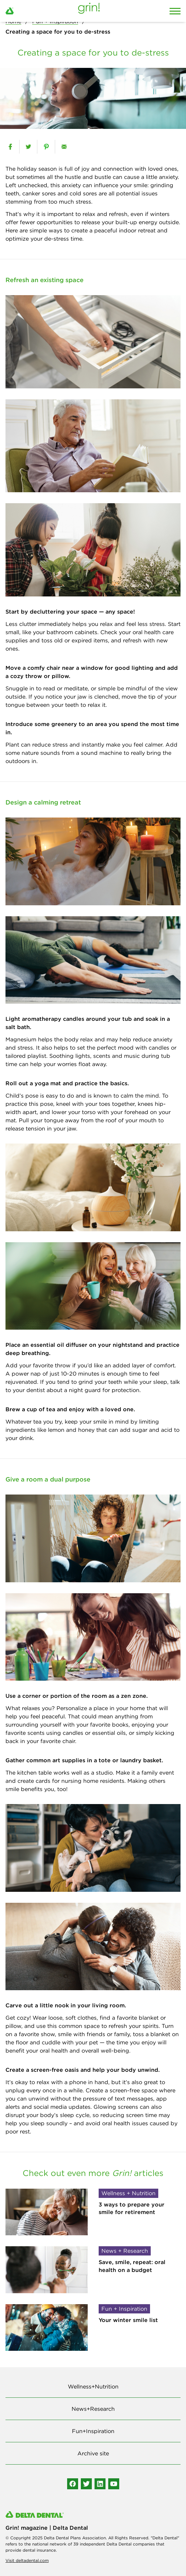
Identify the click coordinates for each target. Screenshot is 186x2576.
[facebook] (10, 147)
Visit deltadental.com (27, 2560)
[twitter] (28, 147)
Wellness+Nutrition (93, 2386)
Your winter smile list (128, 2320)
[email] (64, 147)
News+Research (93, 2408)
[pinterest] (46, 147)
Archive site (93, 2453)
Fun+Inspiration (93, 2431)
